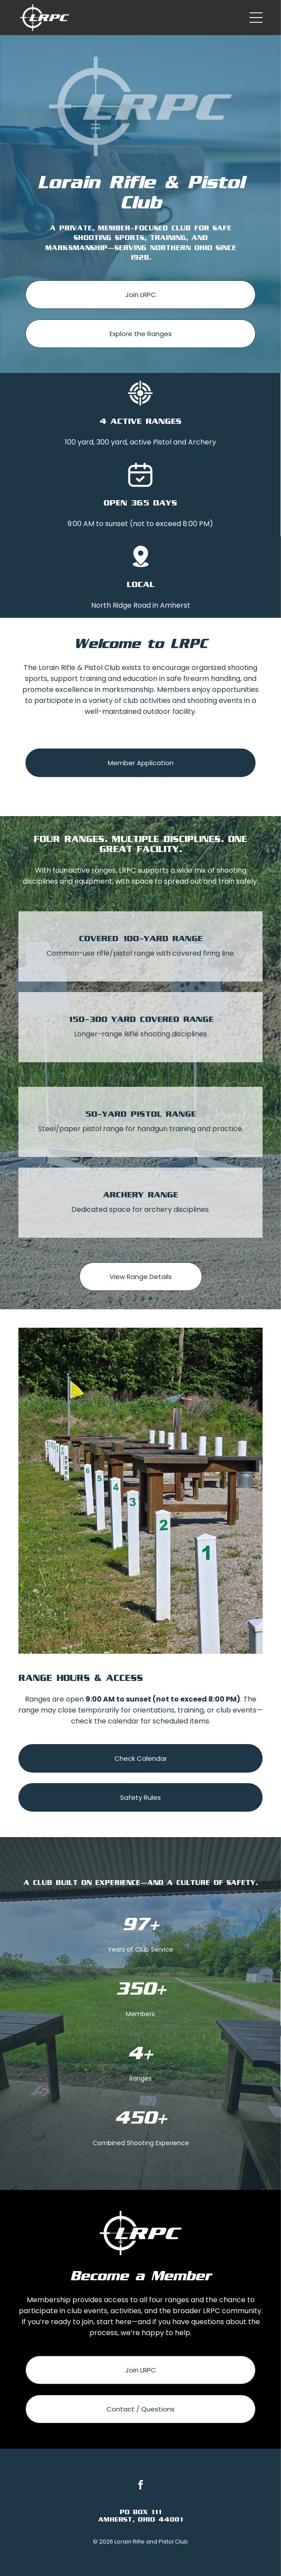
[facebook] (141, 2486)
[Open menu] (256, 17)
